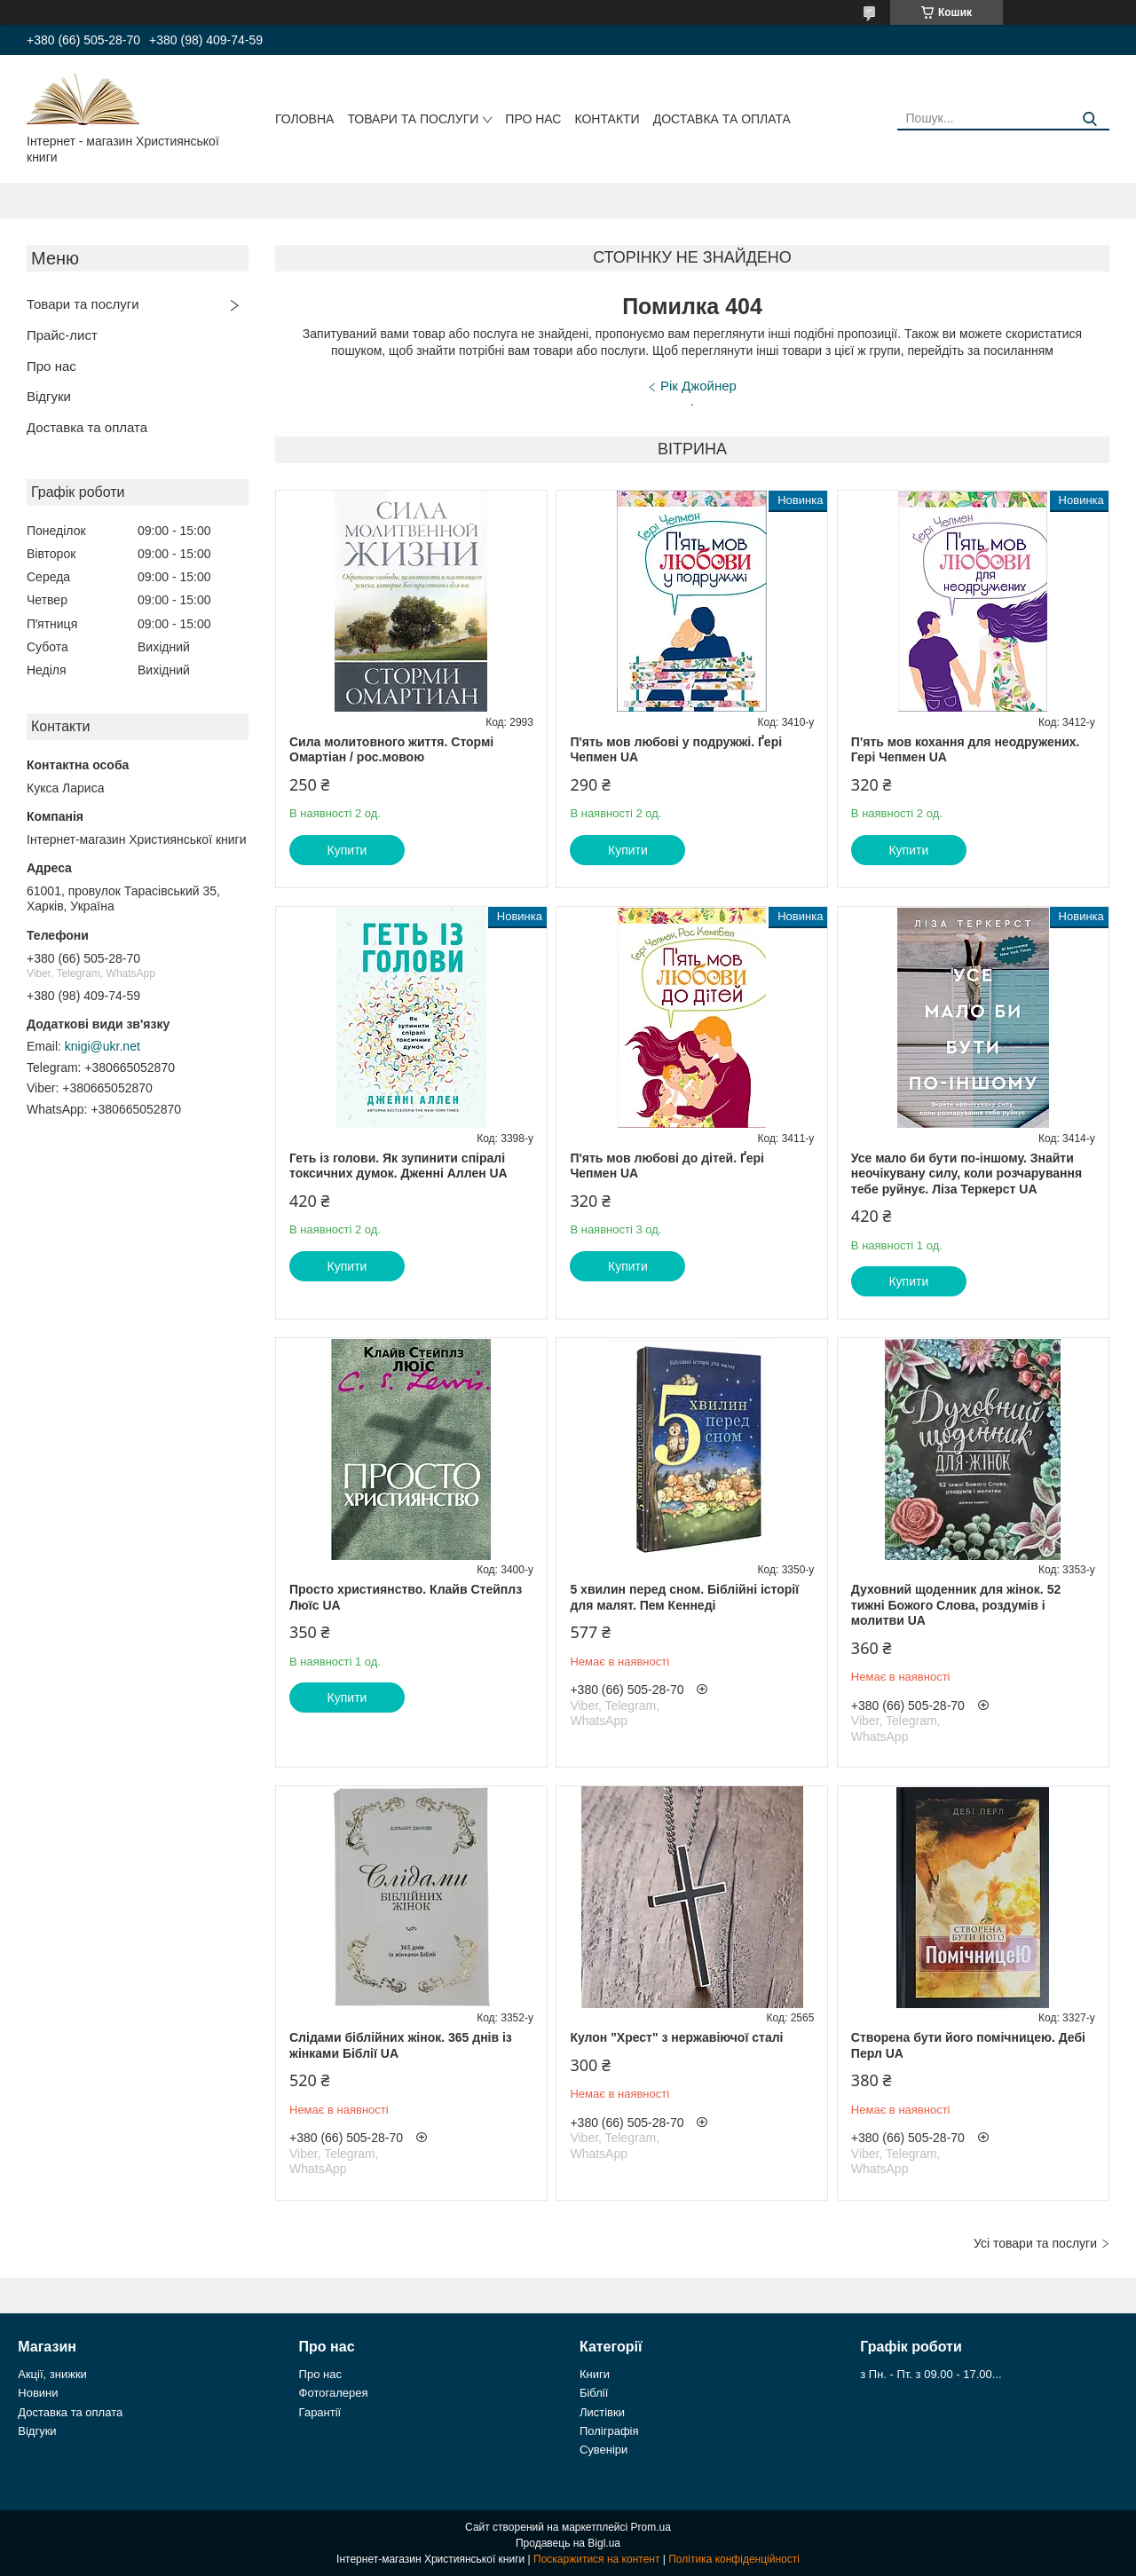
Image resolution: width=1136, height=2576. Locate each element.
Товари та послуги (412, 119)
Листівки (602, 2412)
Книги (595, 2374)
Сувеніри (603, 2449)
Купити (347, 850)
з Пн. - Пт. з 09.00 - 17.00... (930, 2374)
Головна (304, 119)
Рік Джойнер (698, 385)
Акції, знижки (52, 2374)
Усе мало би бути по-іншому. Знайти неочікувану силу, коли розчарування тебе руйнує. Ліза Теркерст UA (966, 1173)
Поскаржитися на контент (596, 2559)
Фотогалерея (333, 2392)
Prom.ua (651, 2527)
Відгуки (49, 396)
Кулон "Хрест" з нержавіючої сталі (676, 2037)
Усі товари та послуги (1035, 2243)
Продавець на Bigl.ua (568, 2543)
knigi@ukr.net (102, 1046)
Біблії (594, 2392)
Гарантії (320, 2412)
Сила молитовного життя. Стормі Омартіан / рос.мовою (391, 750)
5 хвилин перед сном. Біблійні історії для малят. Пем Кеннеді (684, 1597)
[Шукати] (1089, 119)
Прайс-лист (62, 335)
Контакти (606, 119)
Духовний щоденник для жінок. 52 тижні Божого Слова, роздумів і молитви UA (956, 1604)
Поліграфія (609, 2431)
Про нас (533, 119)
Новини (38, 2392)
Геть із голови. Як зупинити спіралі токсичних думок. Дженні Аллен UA (398, 1166)
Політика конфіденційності (734, 2559)
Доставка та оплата (722, 119)
